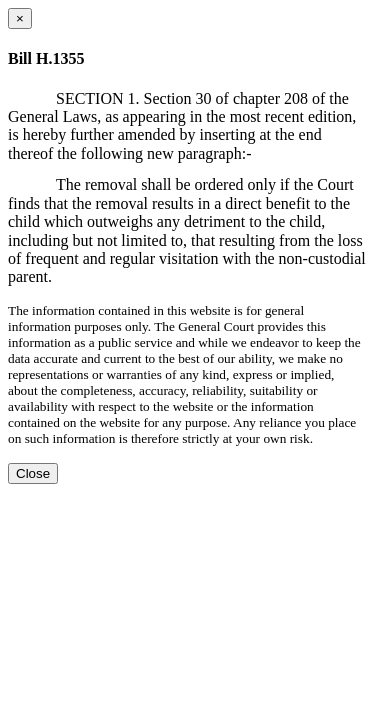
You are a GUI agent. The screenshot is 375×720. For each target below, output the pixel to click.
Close (33, 473)
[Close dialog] (20, 18)
